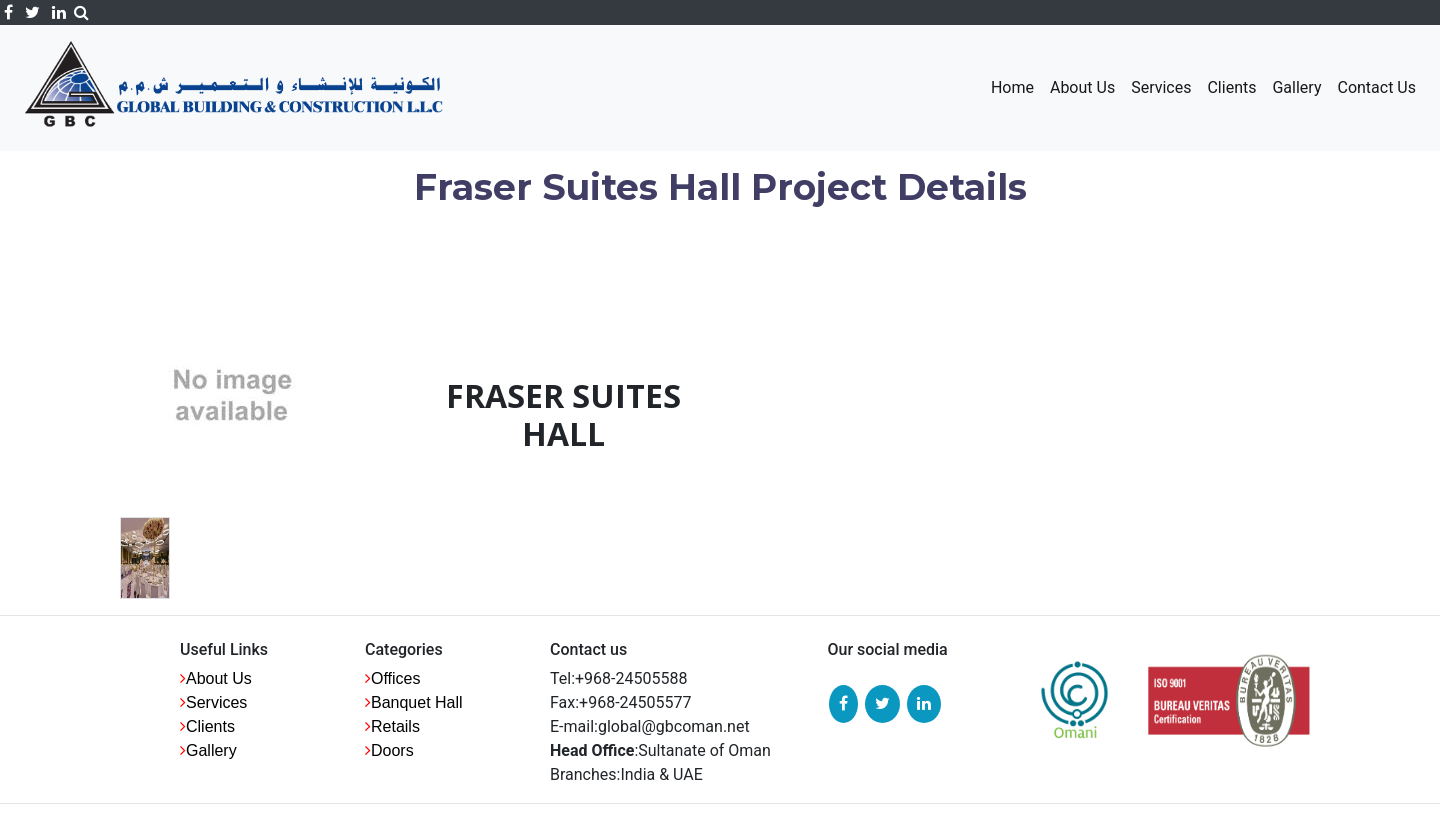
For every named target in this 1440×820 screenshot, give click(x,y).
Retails (395, 726)
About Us (1082, 87)
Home (1012, 87)
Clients (1231, 87)
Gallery (1296, 87)
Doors (392, 750)
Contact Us (1376, 87)
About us (219, 678)
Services (1161, 87)
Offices (396, 678)
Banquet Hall (417, 702)
